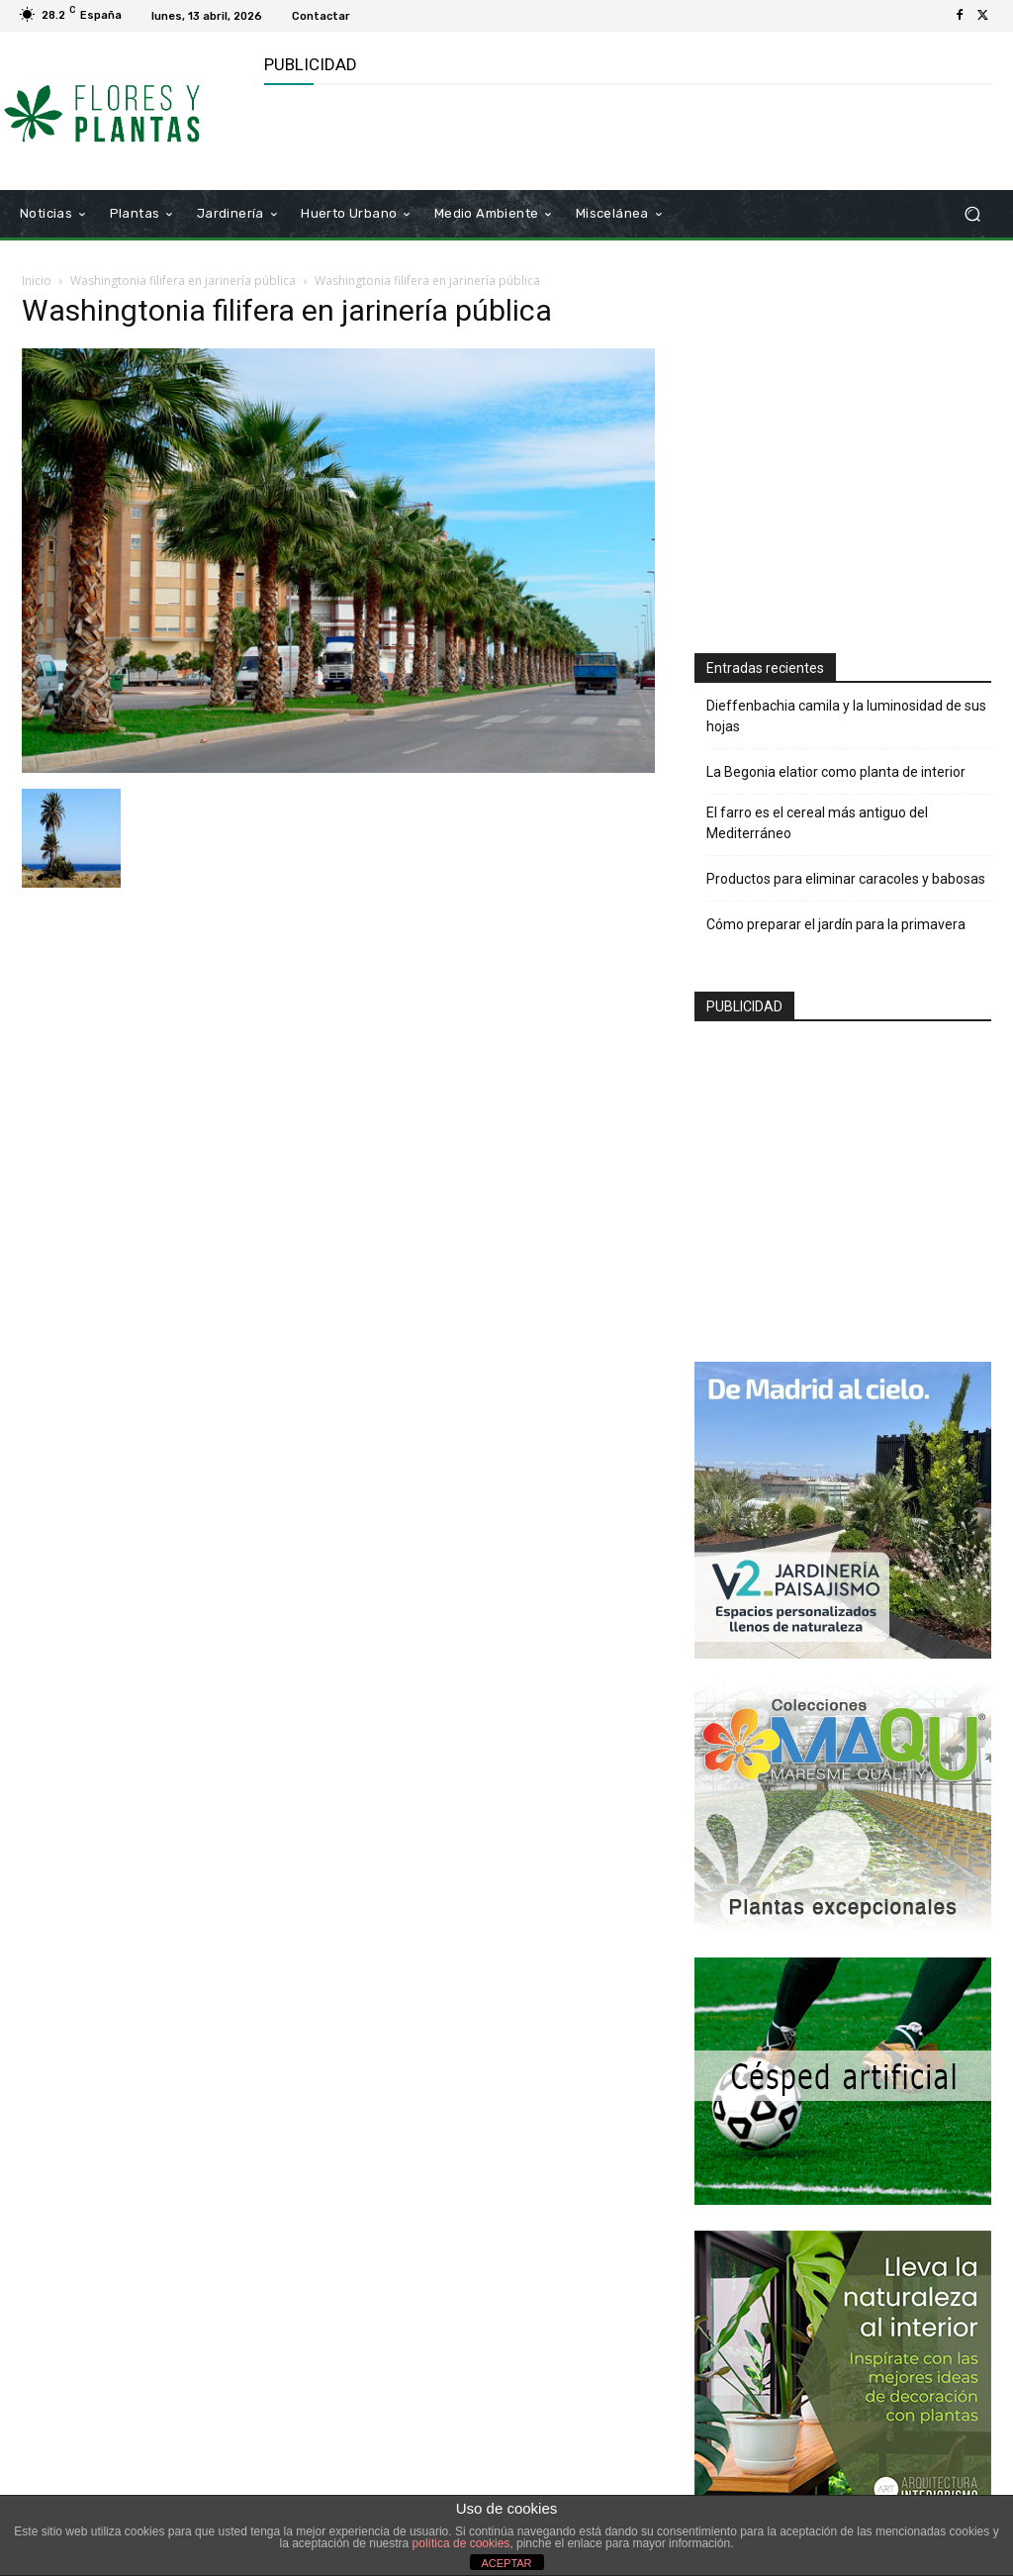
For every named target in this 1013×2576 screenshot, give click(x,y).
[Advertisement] (495, 134)
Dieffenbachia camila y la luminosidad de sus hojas (846, 716)
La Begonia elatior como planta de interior (836, 772)
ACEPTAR (506, 2563)
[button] (972, 214)
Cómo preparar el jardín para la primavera (836, 924)
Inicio (36, 280)
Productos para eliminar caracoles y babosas (845, 879)
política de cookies (461, 2543)
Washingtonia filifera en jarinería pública (183, 280)
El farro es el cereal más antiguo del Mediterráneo (817, 823)
